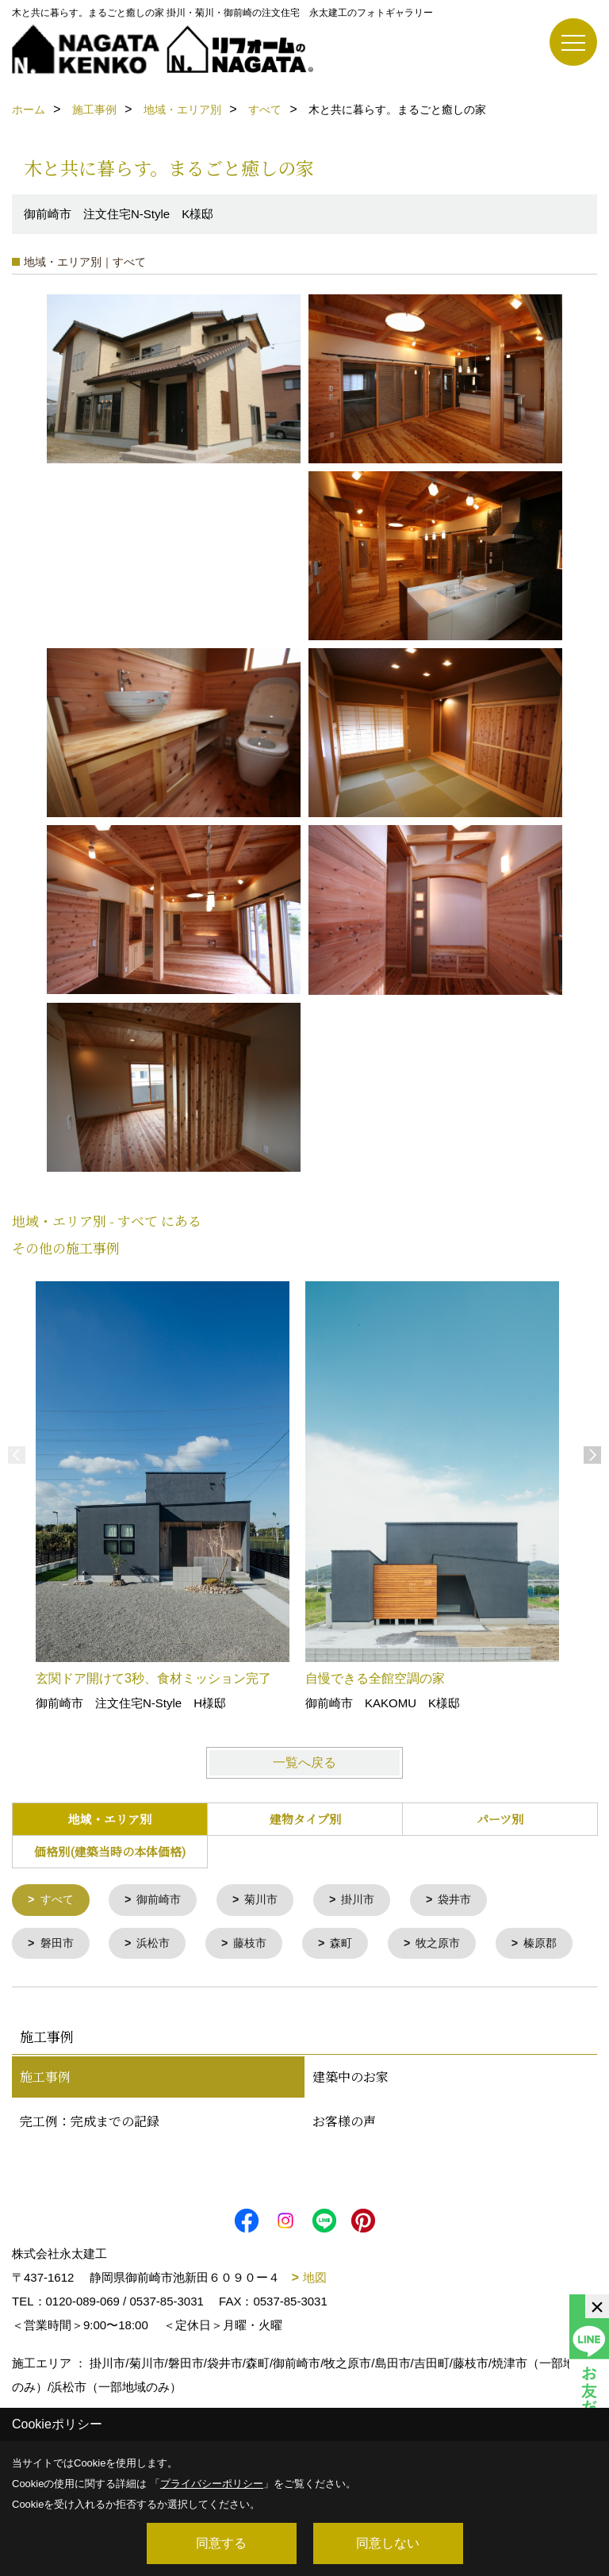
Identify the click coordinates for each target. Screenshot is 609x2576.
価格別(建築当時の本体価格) (110, 1851)
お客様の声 (344, 2168)
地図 (315, 2324)
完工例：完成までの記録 (89, 2168)
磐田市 (59, 1945)
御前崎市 (164, 1900)
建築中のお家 (350, 2123)
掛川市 (370, 1900)
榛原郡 (59, 1989)
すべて (59, 1900)
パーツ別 (500, 1818)
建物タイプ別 (305, 1818)
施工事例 (45, 2123)
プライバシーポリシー (211, 2484)
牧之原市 (452, 1945)
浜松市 (158, 1945)
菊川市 (270, 1900)
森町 (352, 1945)
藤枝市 (258, 1945)
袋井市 (470, 1900)
